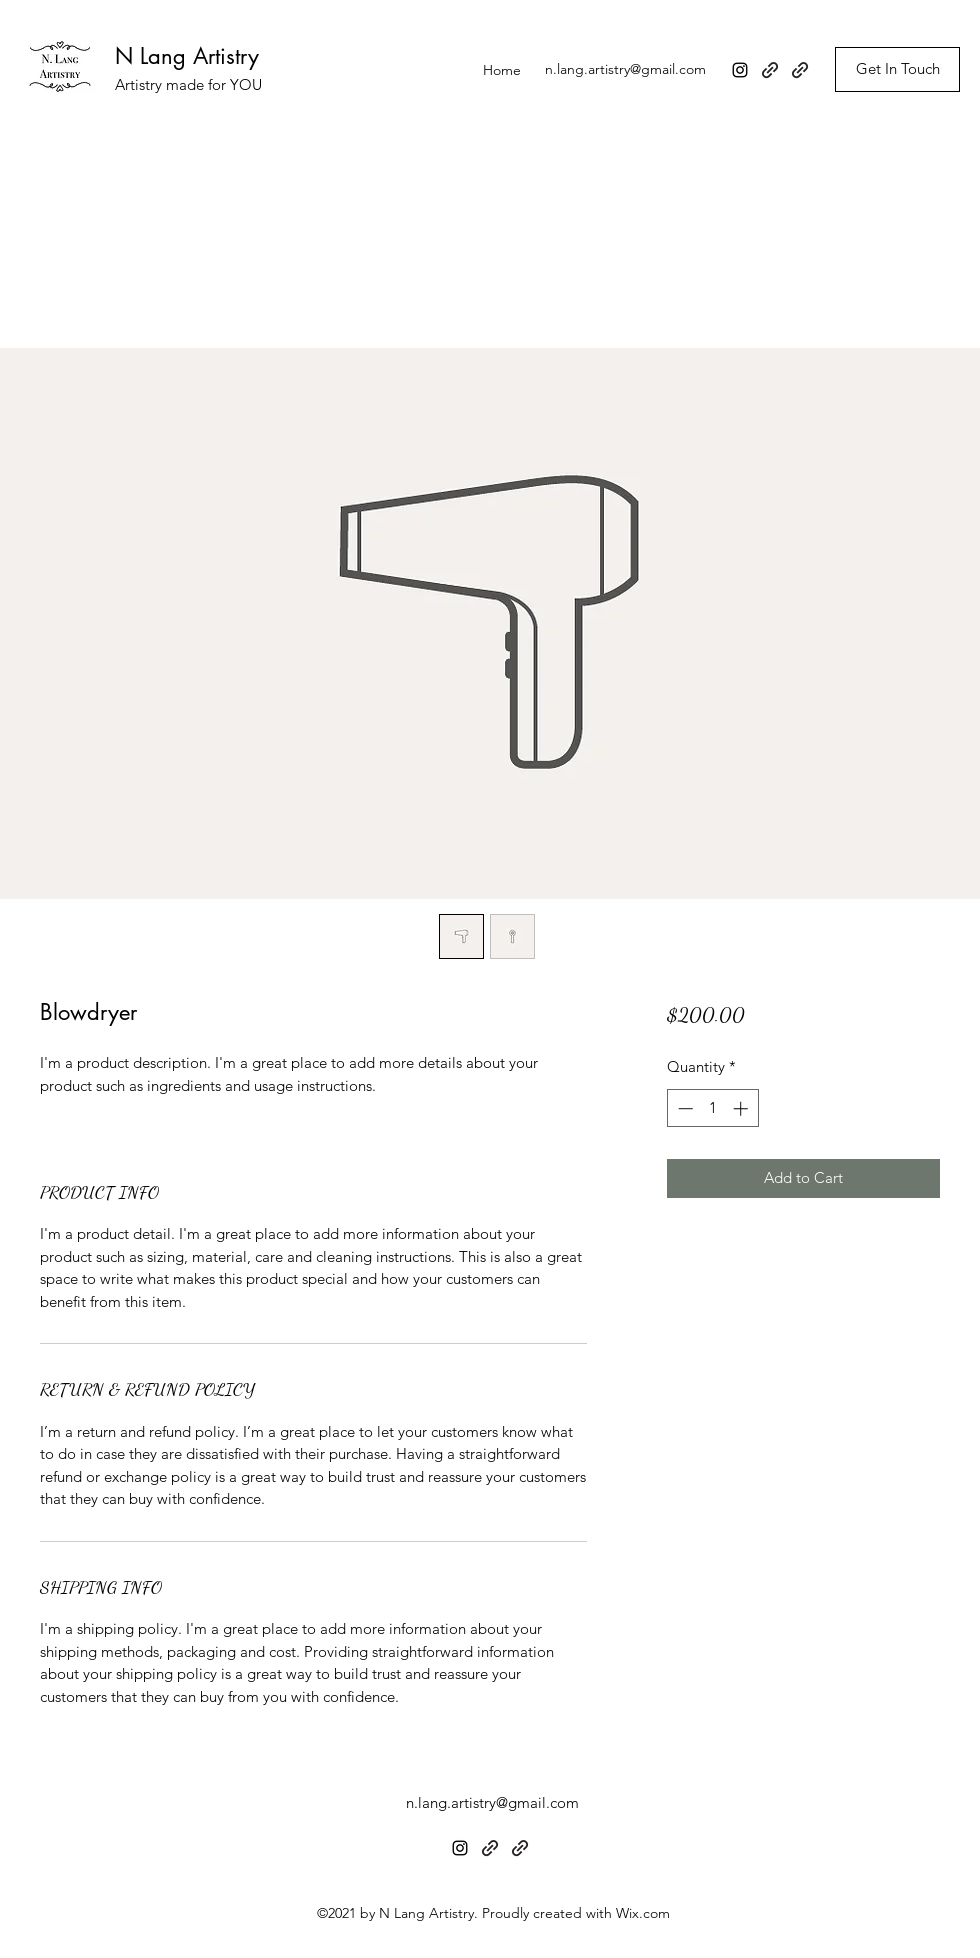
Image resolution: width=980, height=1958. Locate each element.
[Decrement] (683, 1108)
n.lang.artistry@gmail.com (625, 69)
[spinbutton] (712, 1108)
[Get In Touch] (897, 69)
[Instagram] (740, 70)
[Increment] (742, 1108)
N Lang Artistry (187, 56)
